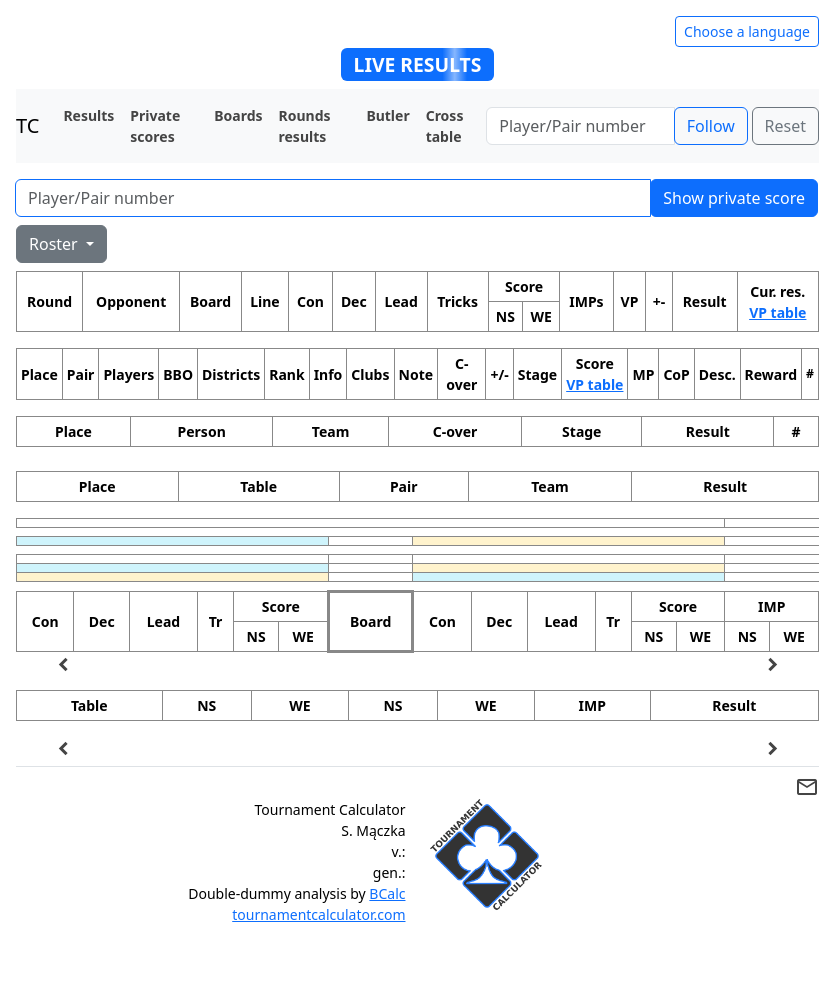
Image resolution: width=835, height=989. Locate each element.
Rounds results (305, 126)
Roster (55, 244)
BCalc (387, 893)
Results (88, 115)
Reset (785, 126)
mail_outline (807, 787)
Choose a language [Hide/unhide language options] (747, 31)
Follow (711, 126)
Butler (387, 115)
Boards (238, 115)
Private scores (155, 126)
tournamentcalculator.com (318, 914)
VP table (777, 312)
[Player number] (580, 126)
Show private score (734, 198)
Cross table (445, 126)
